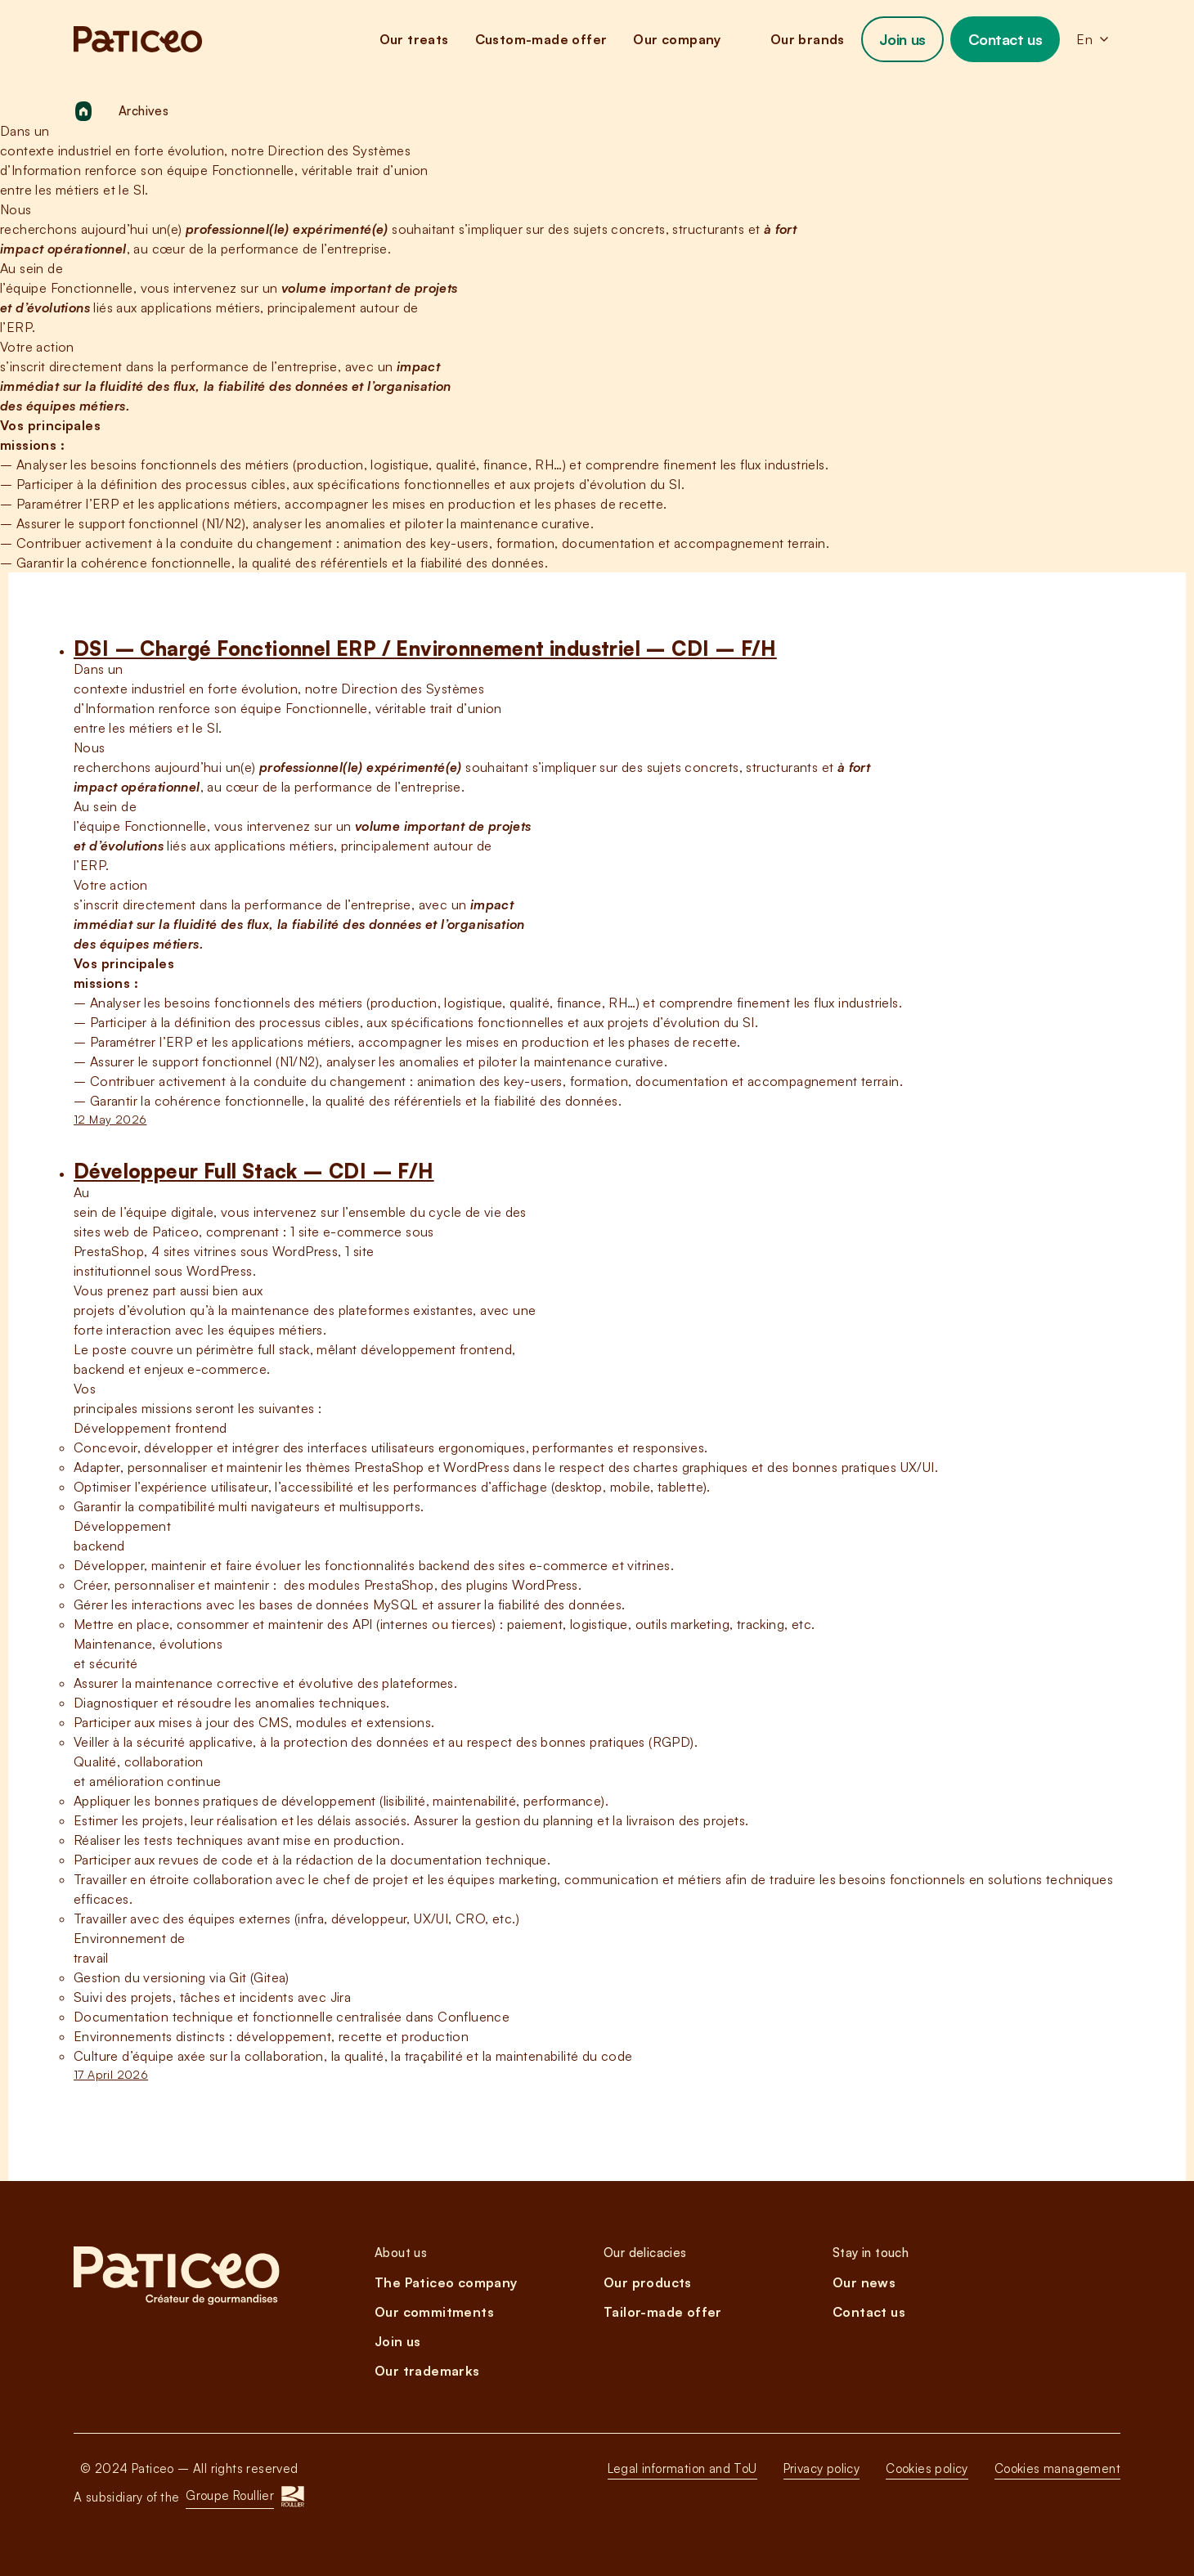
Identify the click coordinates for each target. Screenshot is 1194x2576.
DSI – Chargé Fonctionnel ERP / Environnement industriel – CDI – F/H (425, 648)
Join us (902, 39)
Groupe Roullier (230, 2495)
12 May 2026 (110, 1119)
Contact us (1005, 39)
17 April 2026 (111, 2074)
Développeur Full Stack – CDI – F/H (254, 1171)
